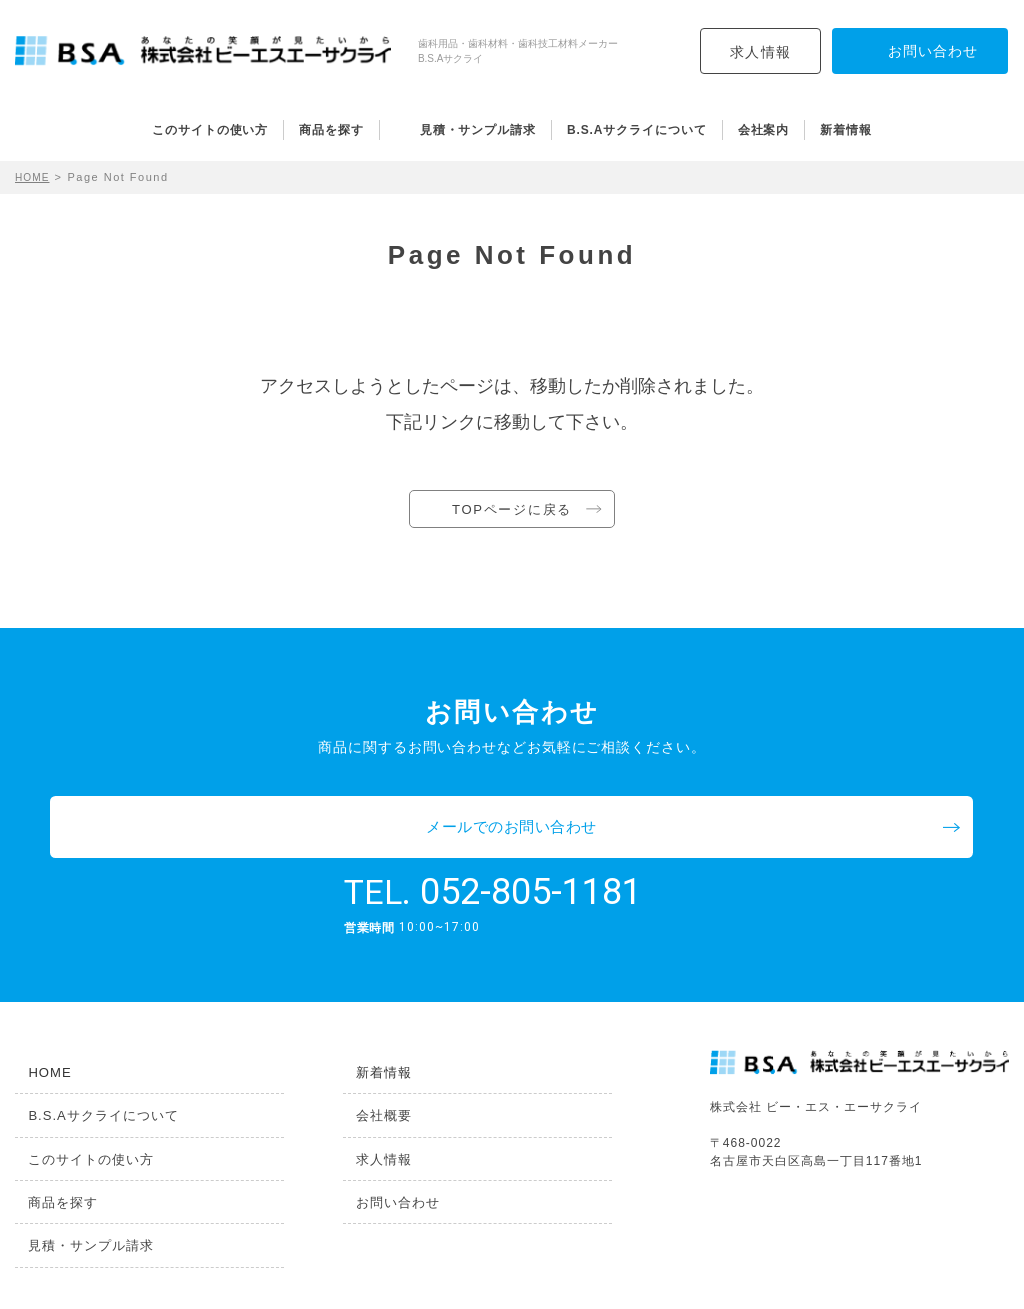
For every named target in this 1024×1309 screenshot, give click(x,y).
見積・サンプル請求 (478, 130)
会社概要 (373, 1067)
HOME (34, 177)
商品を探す (331, 130)
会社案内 (764, 130)
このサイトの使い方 (210, 130)
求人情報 (761, 52)
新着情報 (846, 130)
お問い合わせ (388, 1159)
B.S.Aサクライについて (637, 130)
